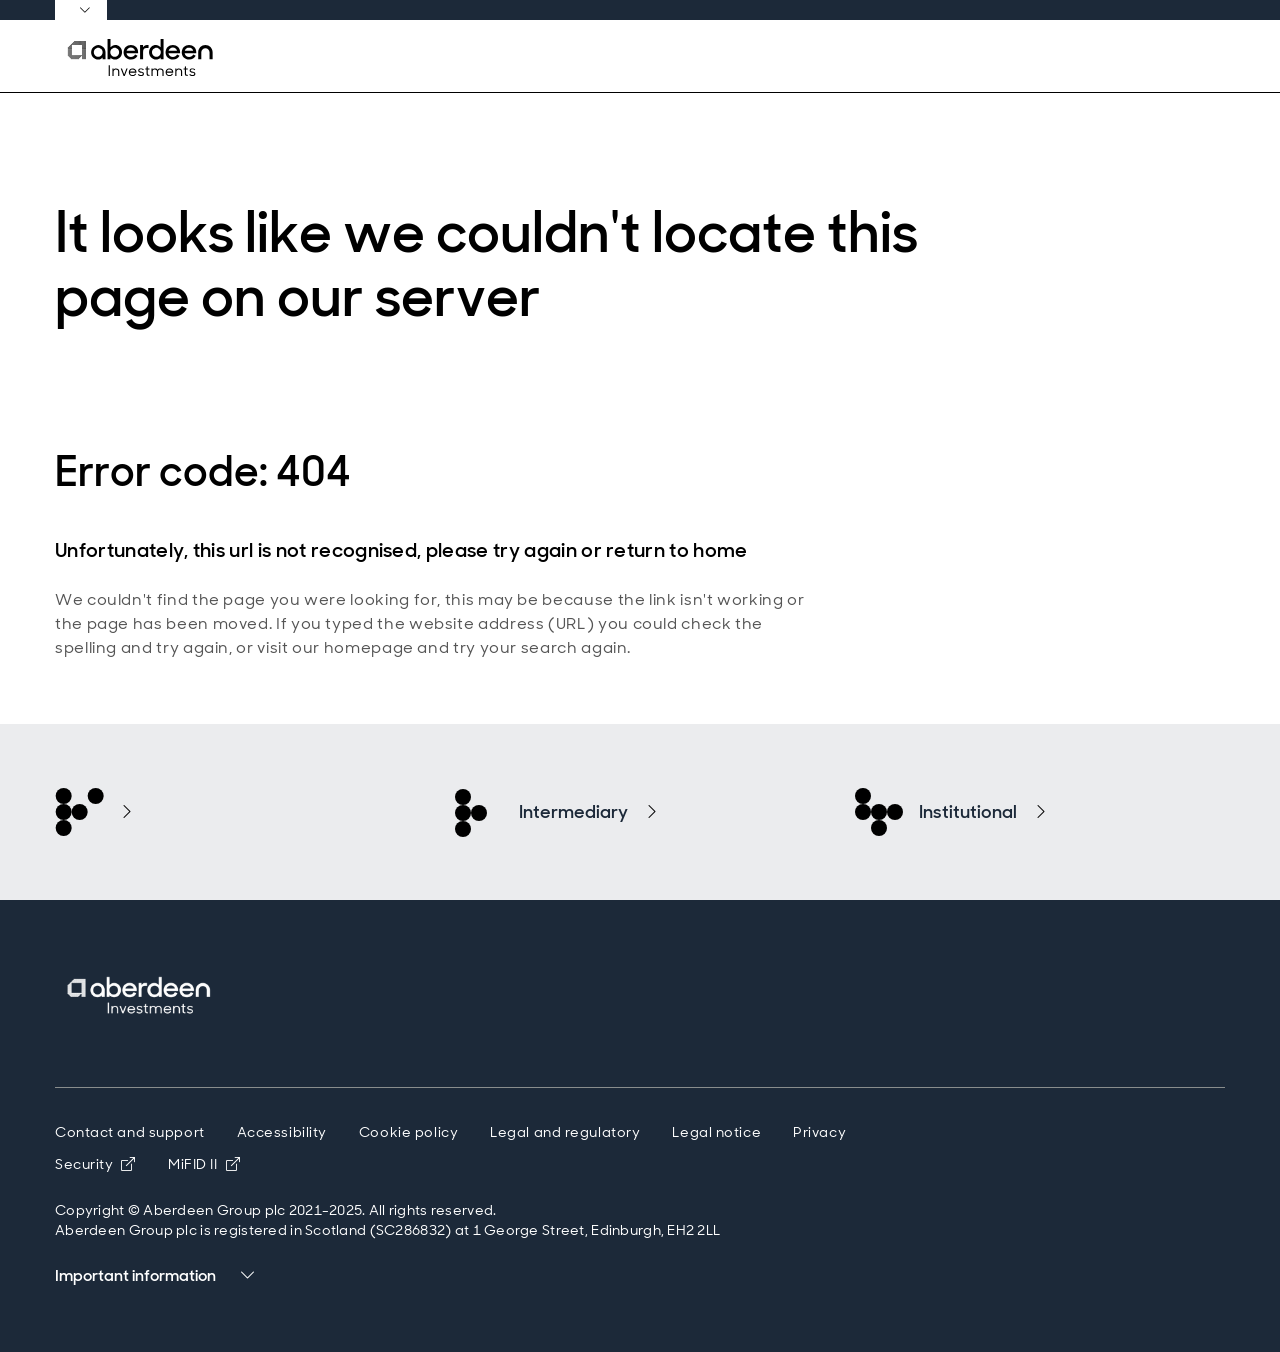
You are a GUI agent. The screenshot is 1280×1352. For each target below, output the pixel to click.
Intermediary (573, 812)
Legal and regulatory (565, 1132)
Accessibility (282, 1132)
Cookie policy (408, 1132)
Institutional (968, 812)
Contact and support (130, 1132)
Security (95, 1164)
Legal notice (716, 1132)
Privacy (819, 1132)
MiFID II (204, 1164)
